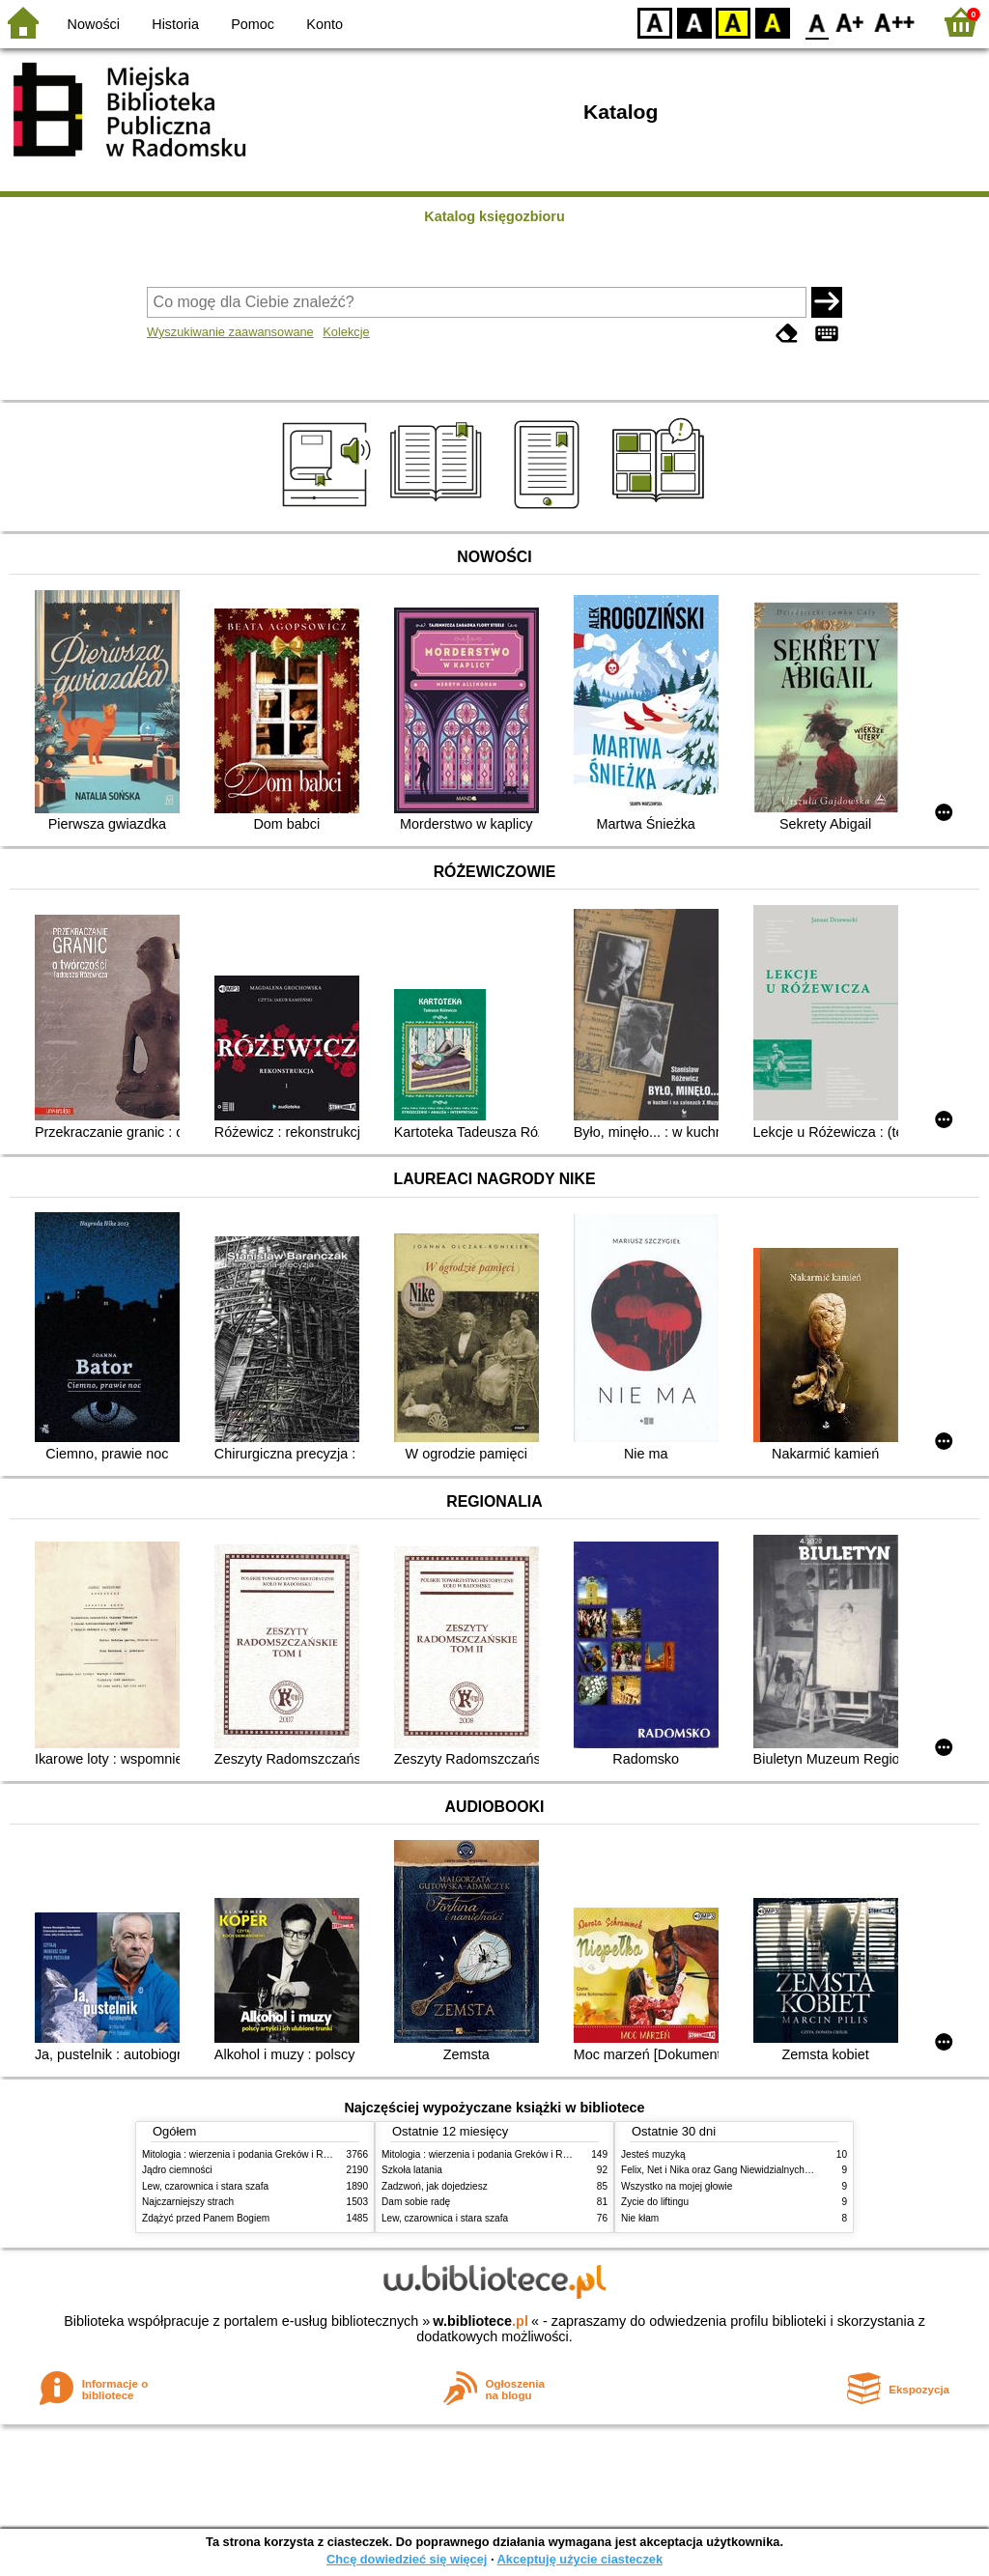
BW (694, 22)
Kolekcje (346, 332)
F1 (850, 22)
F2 (895, 22)
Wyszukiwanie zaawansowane (230, 332)
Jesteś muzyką (653, 2154)
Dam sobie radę (415, 2201)
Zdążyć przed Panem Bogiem (205, 2218)
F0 (816, 22)
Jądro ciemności (177, 2170)
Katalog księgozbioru (494, 216)
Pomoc (252, 24)
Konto (324, 24)
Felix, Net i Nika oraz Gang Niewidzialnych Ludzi (726, 2170)
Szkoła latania (411, 2170)
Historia (175, 24)
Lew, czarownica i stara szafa (205, 2186)
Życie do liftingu (655, 2201)
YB (732, 22)
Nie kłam (640, 2218)
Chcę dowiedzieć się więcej (406, 2559)
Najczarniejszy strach (188, 2201)
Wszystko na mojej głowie (676, 2186)
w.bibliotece (480, 2321)
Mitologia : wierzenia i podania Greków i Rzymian (248, 2154)
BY (772, 22)
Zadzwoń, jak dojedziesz (434, 2186)
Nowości (94, 24)
